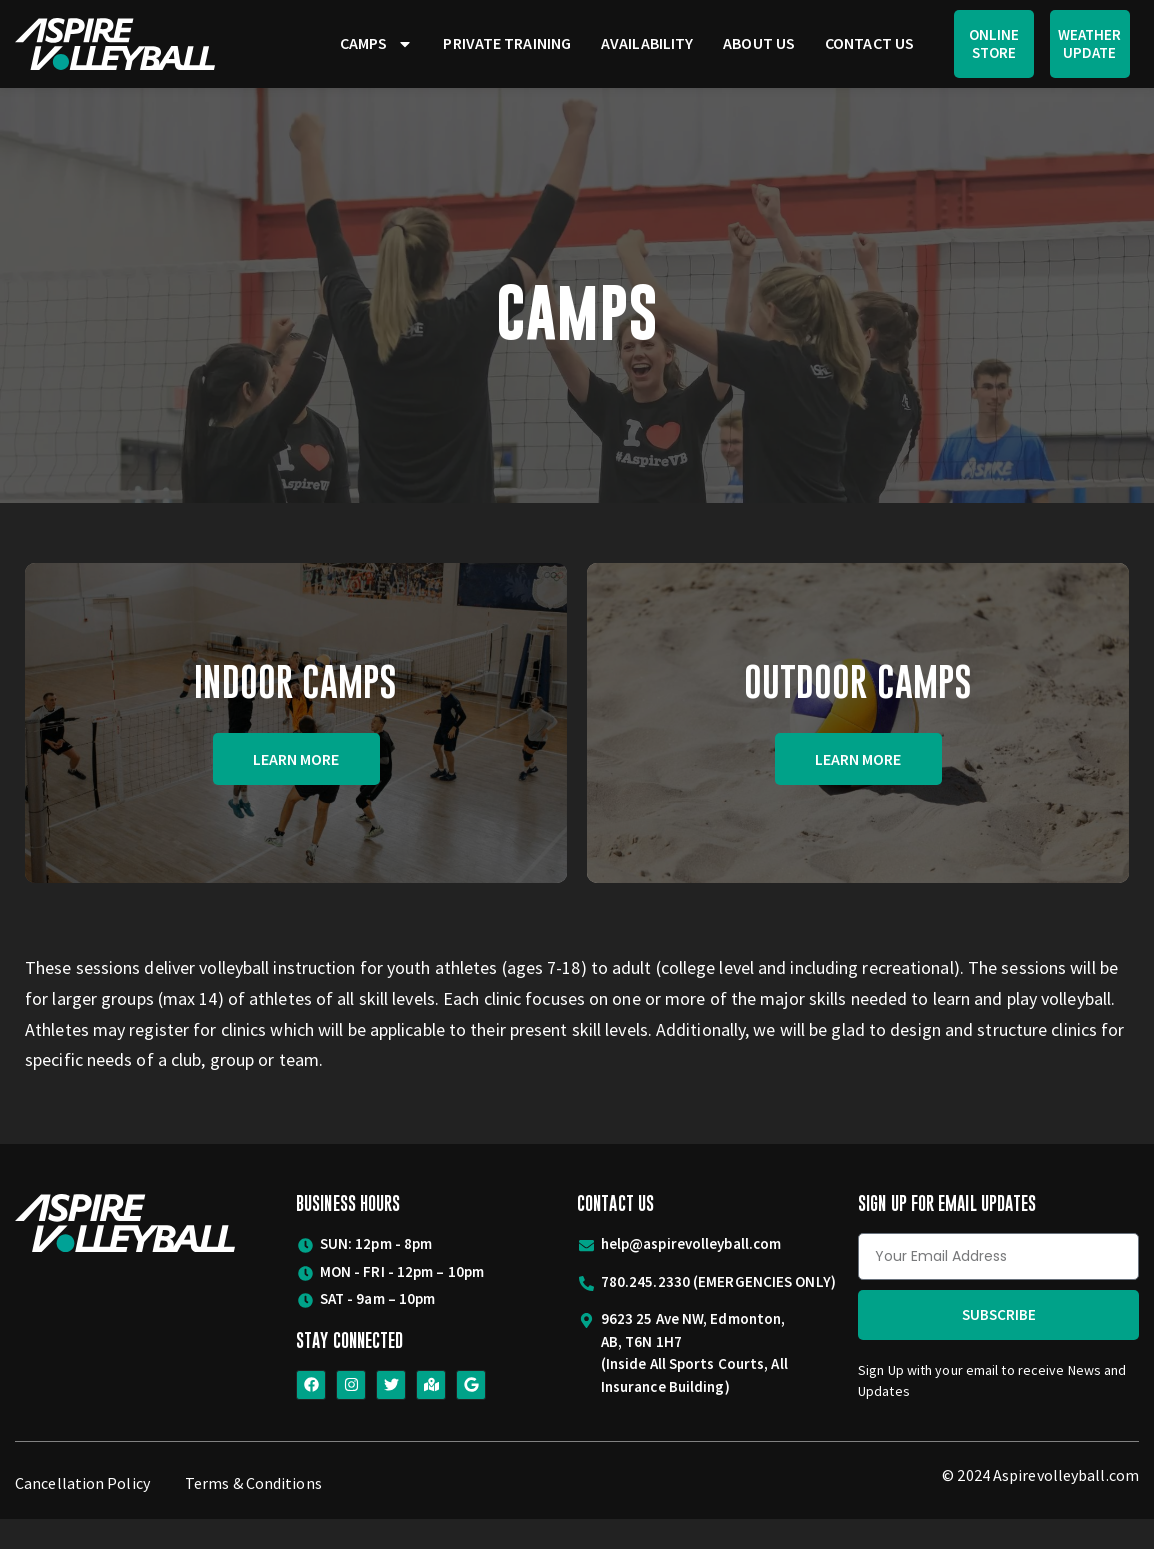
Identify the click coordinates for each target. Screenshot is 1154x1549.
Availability (647, 43)
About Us (759, 43)
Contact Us (869, 43)
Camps (377, 44)
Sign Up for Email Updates (947, 1232)
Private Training (507, 43)
